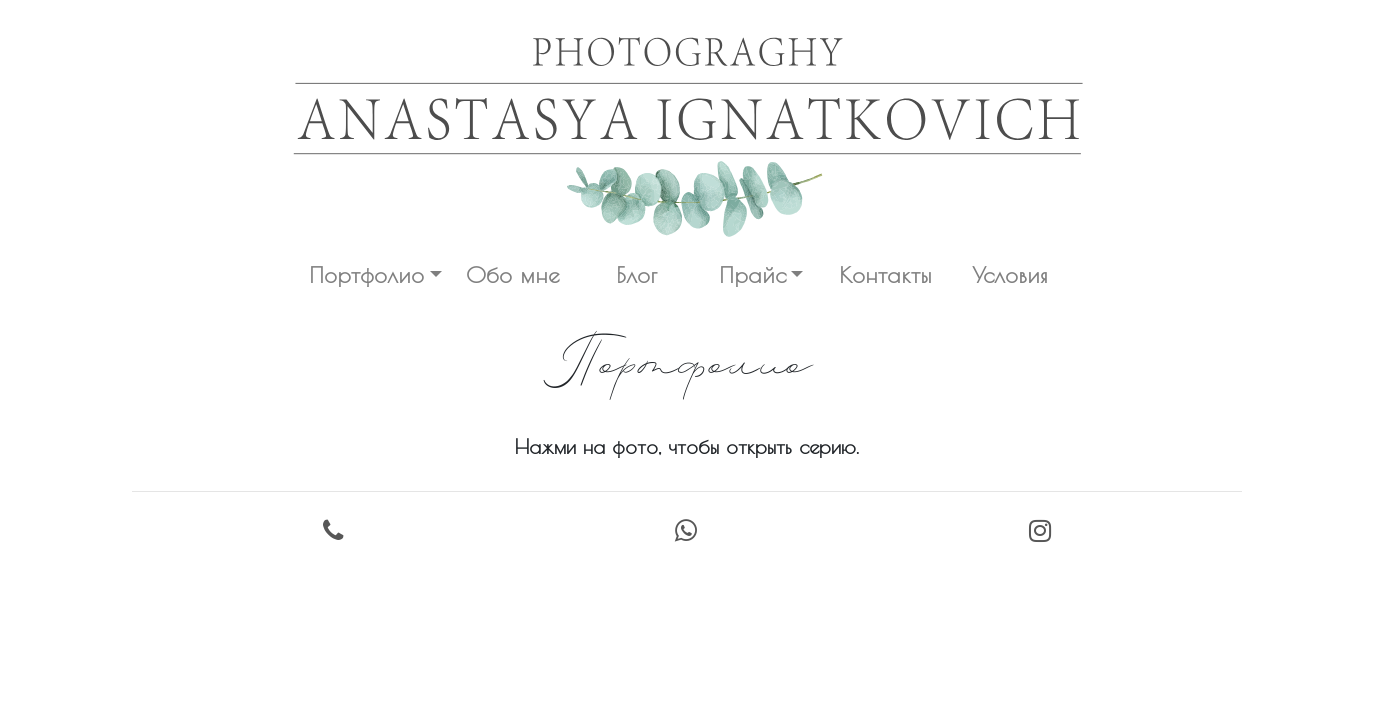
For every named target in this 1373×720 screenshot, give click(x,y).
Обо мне (512, 274)
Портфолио (366, 274)
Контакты (885, 274)
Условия (1010, 274)
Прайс (752, 274)
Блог (636, 274)
